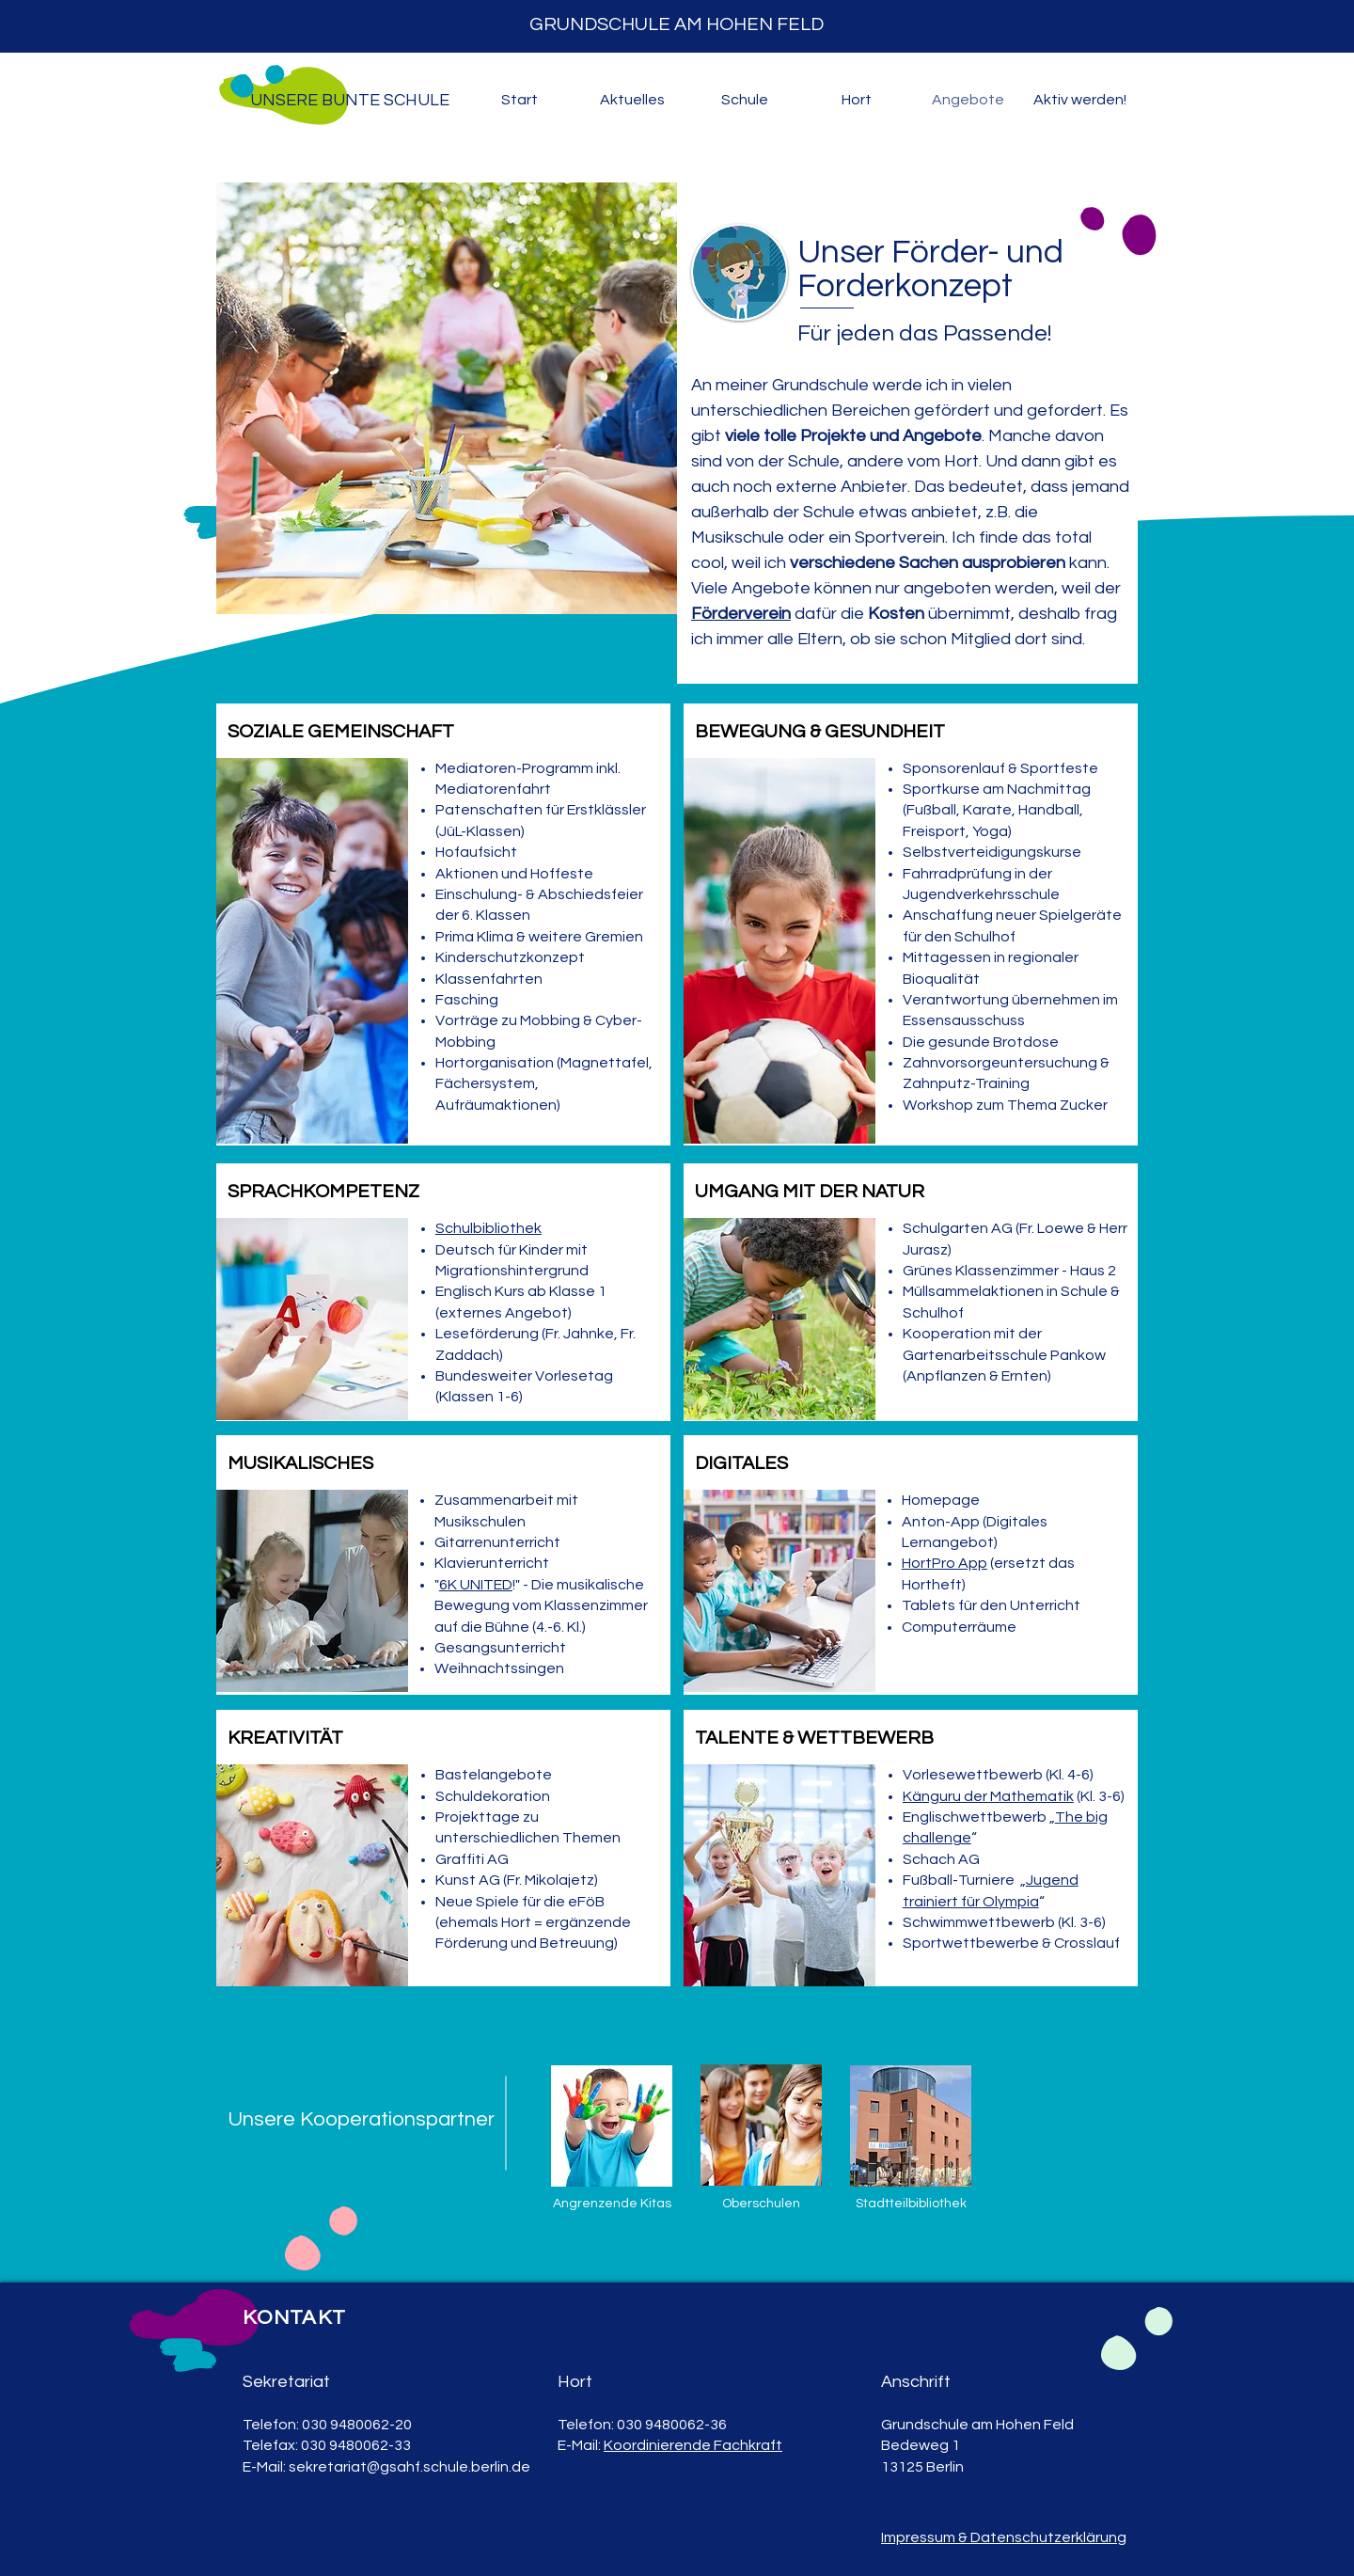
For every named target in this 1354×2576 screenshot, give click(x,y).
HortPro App (944, 1563)
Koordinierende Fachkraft (693, 2445)
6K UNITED (475, 1584)
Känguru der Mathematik (988, 1796)
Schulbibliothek (488, 1228)
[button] (632, 100)
